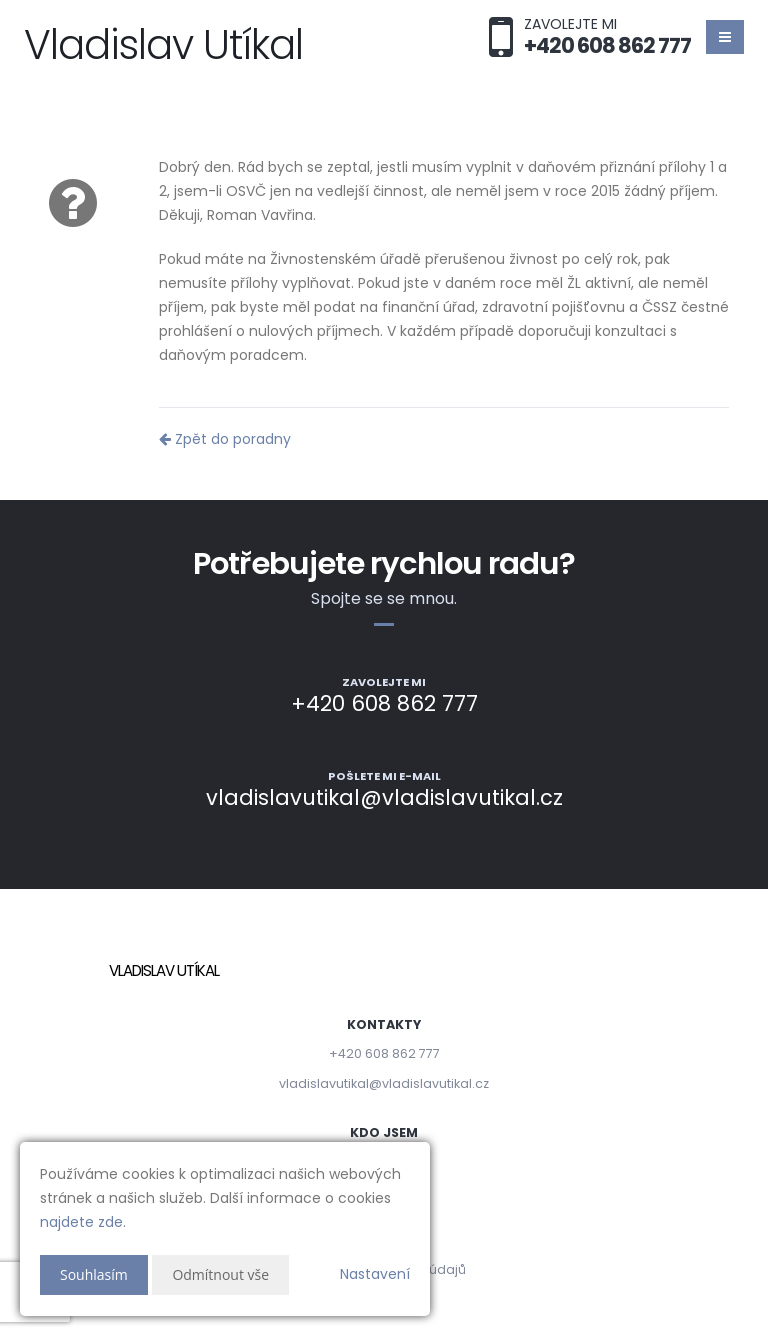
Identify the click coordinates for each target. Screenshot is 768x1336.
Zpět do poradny (225, 439)
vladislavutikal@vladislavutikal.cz (384, 1083)
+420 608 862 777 (384, 1053)
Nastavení (375, 1274)
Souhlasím (94, 1274)
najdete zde (81, 1222)
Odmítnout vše (220, 1274)
